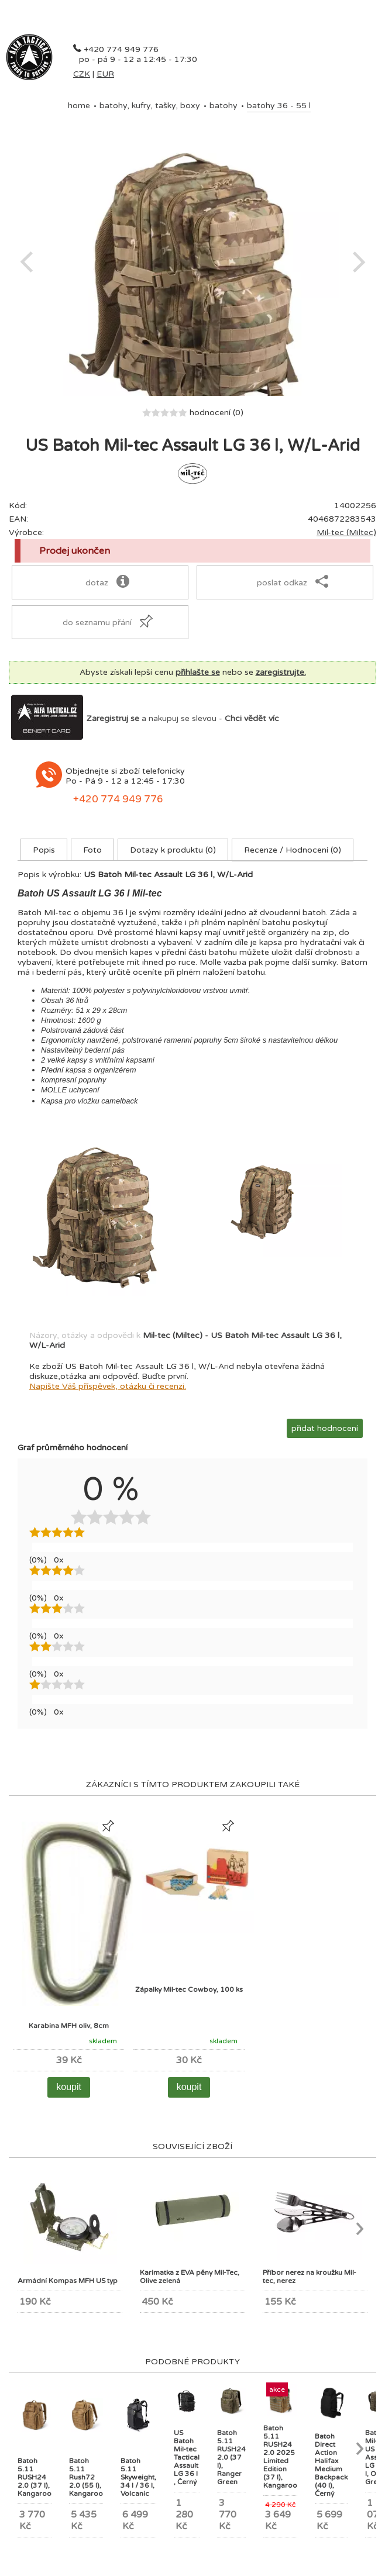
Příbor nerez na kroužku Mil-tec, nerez (309, 2276)
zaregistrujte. (281, 672)
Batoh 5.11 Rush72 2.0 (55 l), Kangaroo (86, 2477)
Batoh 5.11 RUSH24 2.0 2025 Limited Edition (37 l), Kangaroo (280, 2456)
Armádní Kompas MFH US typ (68, 2281)
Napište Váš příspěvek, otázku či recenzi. (107, 1386)
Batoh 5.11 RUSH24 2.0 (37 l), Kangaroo (34, 2477)
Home (79, 106)
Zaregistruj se (113, 718)
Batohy (223, 106)
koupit (68, 2087)
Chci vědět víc (252, 718)
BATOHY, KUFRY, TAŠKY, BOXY (149, 106)
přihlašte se (198, 672)
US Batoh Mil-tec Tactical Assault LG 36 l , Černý (187, 2457)
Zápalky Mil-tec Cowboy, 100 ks (189, 1989)
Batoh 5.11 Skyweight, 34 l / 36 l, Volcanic (138, 2477)
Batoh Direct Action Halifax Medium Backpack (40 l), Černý (331, 2465)
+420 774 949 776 (121, 49)
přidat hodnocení (324, 1428)
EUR (105, 74)
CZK (81, 74)
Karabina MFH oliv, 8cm (69, 2026)
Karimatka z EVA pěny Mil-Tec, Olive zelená (189, 2276)
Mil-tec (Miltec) (346, 532)
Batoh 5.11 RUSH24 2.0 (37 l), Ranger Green (231, 2457)
